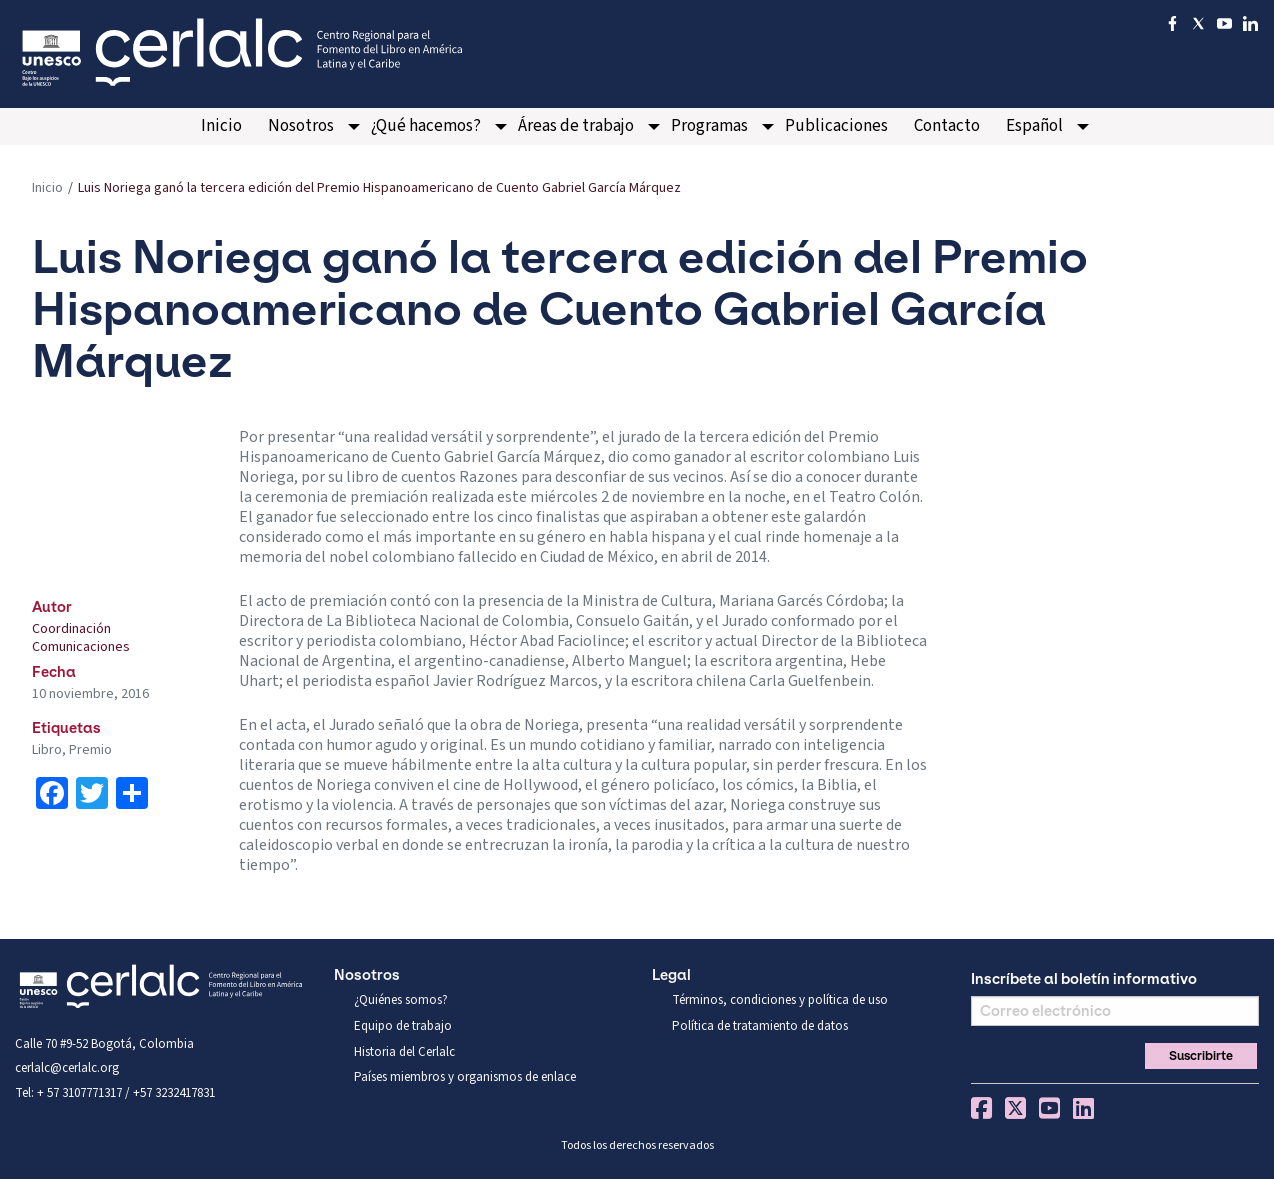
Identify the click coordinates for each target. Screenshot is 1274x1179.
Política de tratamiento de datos (760, 1026)
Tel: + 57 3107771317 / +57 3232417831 (115, 1093)
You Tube (1049, 1108)
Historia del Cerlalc (404, 1052)
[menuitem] (221, 126)
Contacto (947, 126)
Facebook (981, 1108)
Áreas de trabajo (576, 126)
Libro (47, 750)
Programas (709, 126)
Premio (90, 750)
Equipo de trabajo (403, 1026)
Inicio (221, 126)
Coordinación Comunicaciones (81, 638)
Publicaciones (836, 126)
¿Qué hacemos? (426, 126)
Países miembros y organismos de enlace (465, 1077)
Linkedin (1083, 1108)
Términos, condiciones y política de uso (780, 1000)
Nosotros (301, 126)
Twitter (1015, 1108)
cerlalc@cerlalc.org (67, 1068)
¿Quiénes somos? (401, 1000)
